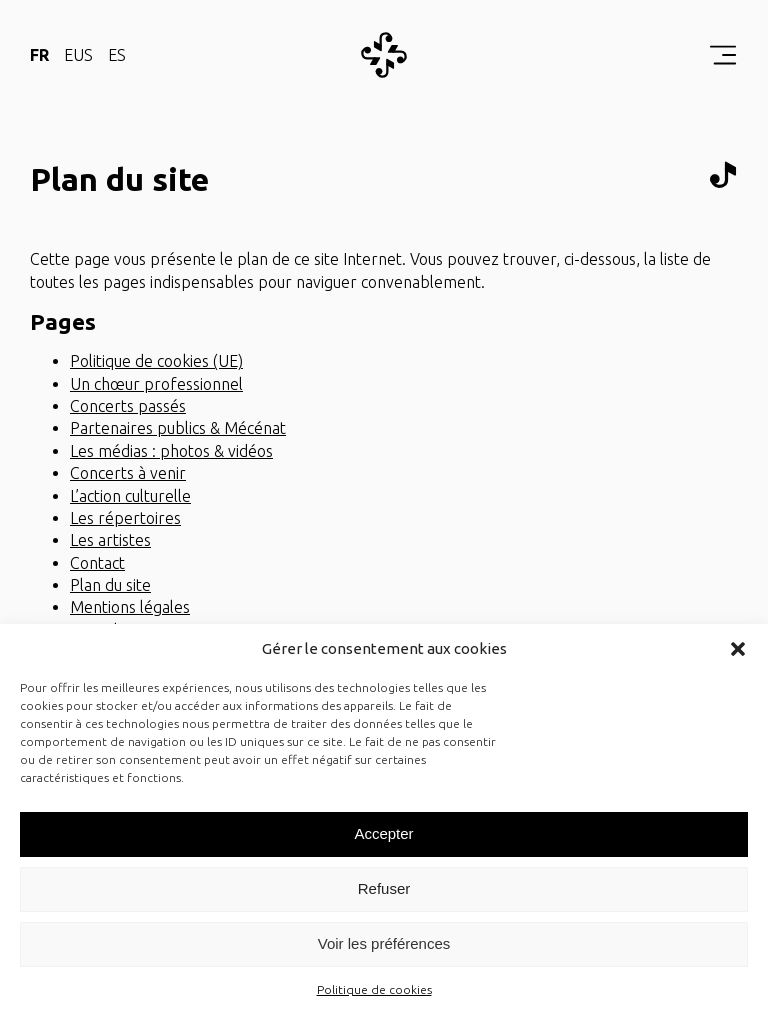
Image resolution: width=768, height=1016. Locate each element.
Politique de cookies (374, 989)
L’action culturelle (130, 496)
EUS (78, 55)
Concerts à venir (128, 473)
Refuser (384, 888)
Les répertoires (125, 518)
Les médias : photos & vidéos (171, 451)
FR (39, 55)
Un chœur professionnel (156, 384)
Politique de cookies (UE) (156, 361)
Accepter (383, 833)
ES (117, 55)
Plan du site (110, 585)
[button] (738, 649)
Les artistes (110, 540)
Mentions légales (130, 607)
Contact (97, 563)
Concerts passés (128, 406)
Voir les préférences (384, 943)
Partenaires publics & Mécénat (178, 428)
